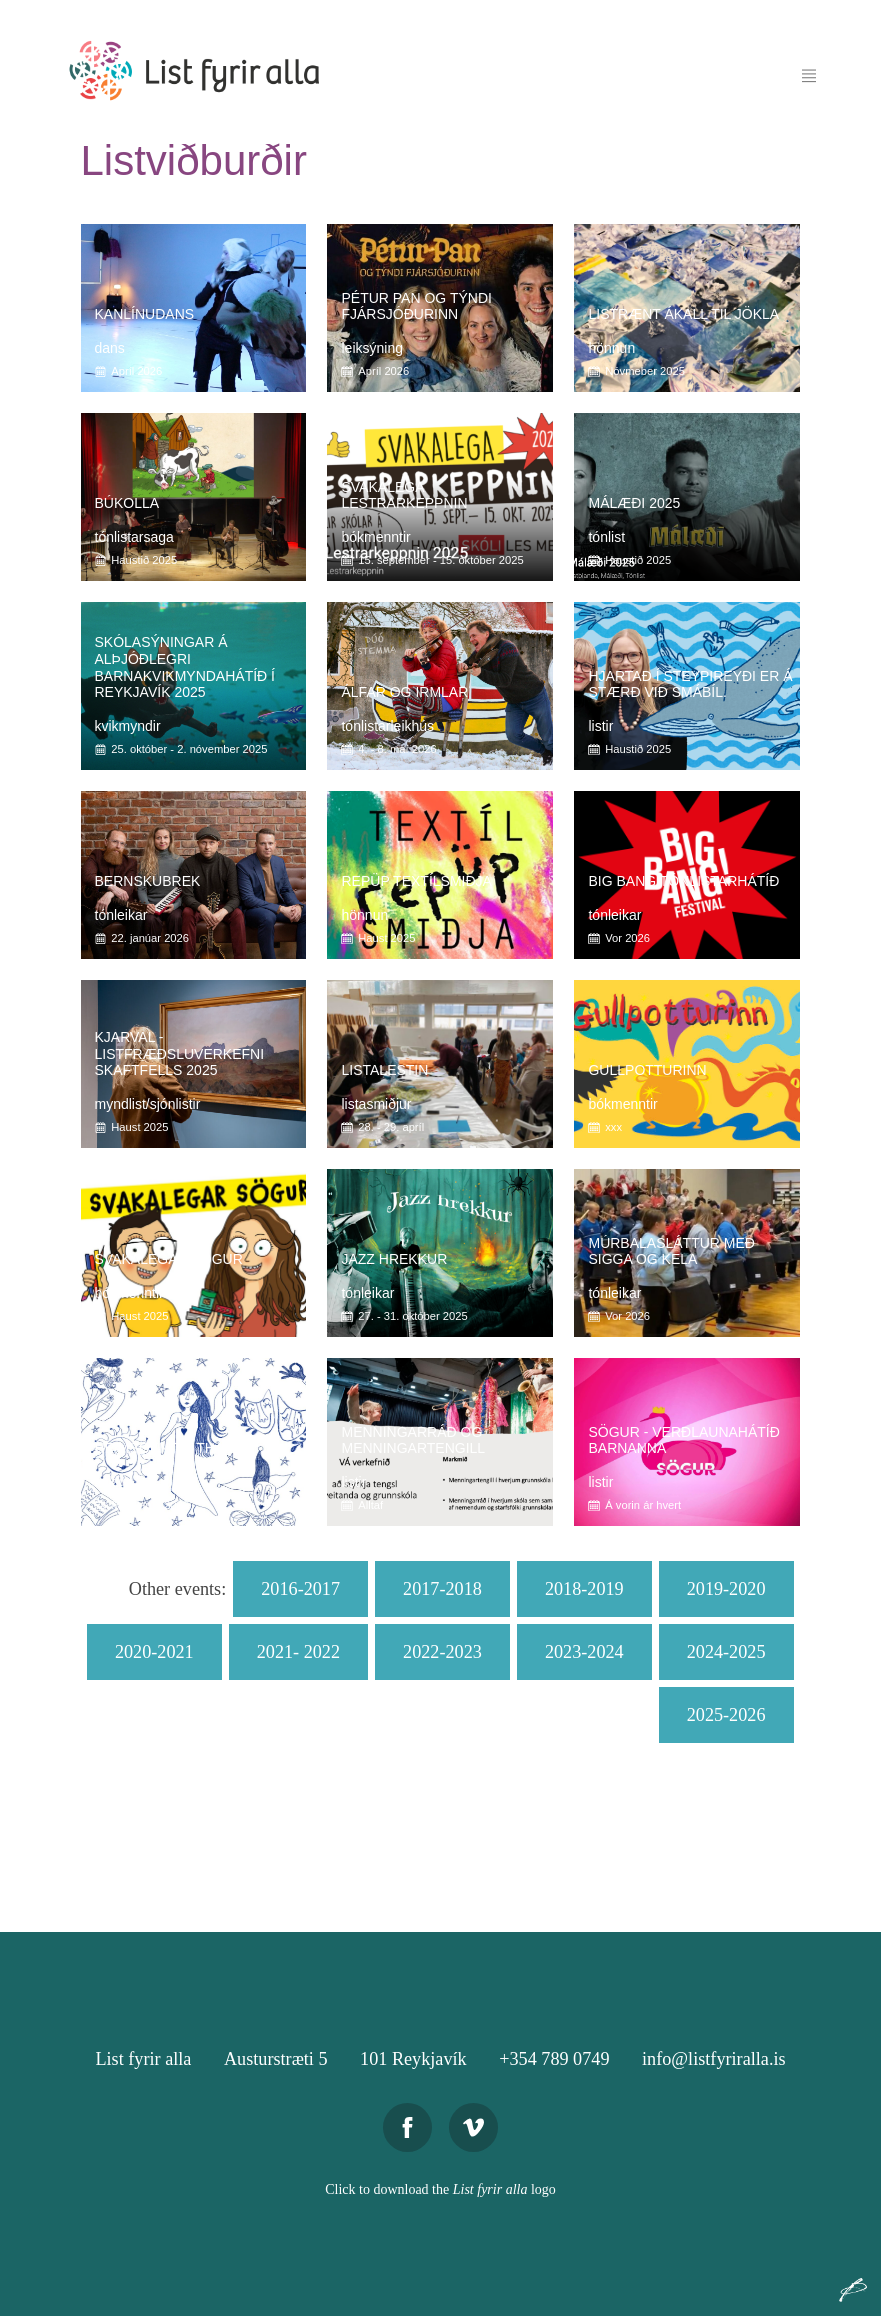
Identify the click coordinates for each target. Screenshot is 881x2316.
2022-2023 (442, 1652)
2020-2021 (154, 1652)
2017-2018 (442, 1589)
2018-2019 (584, 1589)
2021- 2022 (298, 1652)
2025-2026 (726, 1715)
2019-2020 (726, 1589)
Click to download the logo (440, 2189)
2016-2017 (300, 1589)
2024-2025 (726, 1652)
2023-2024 (584, 1652)
